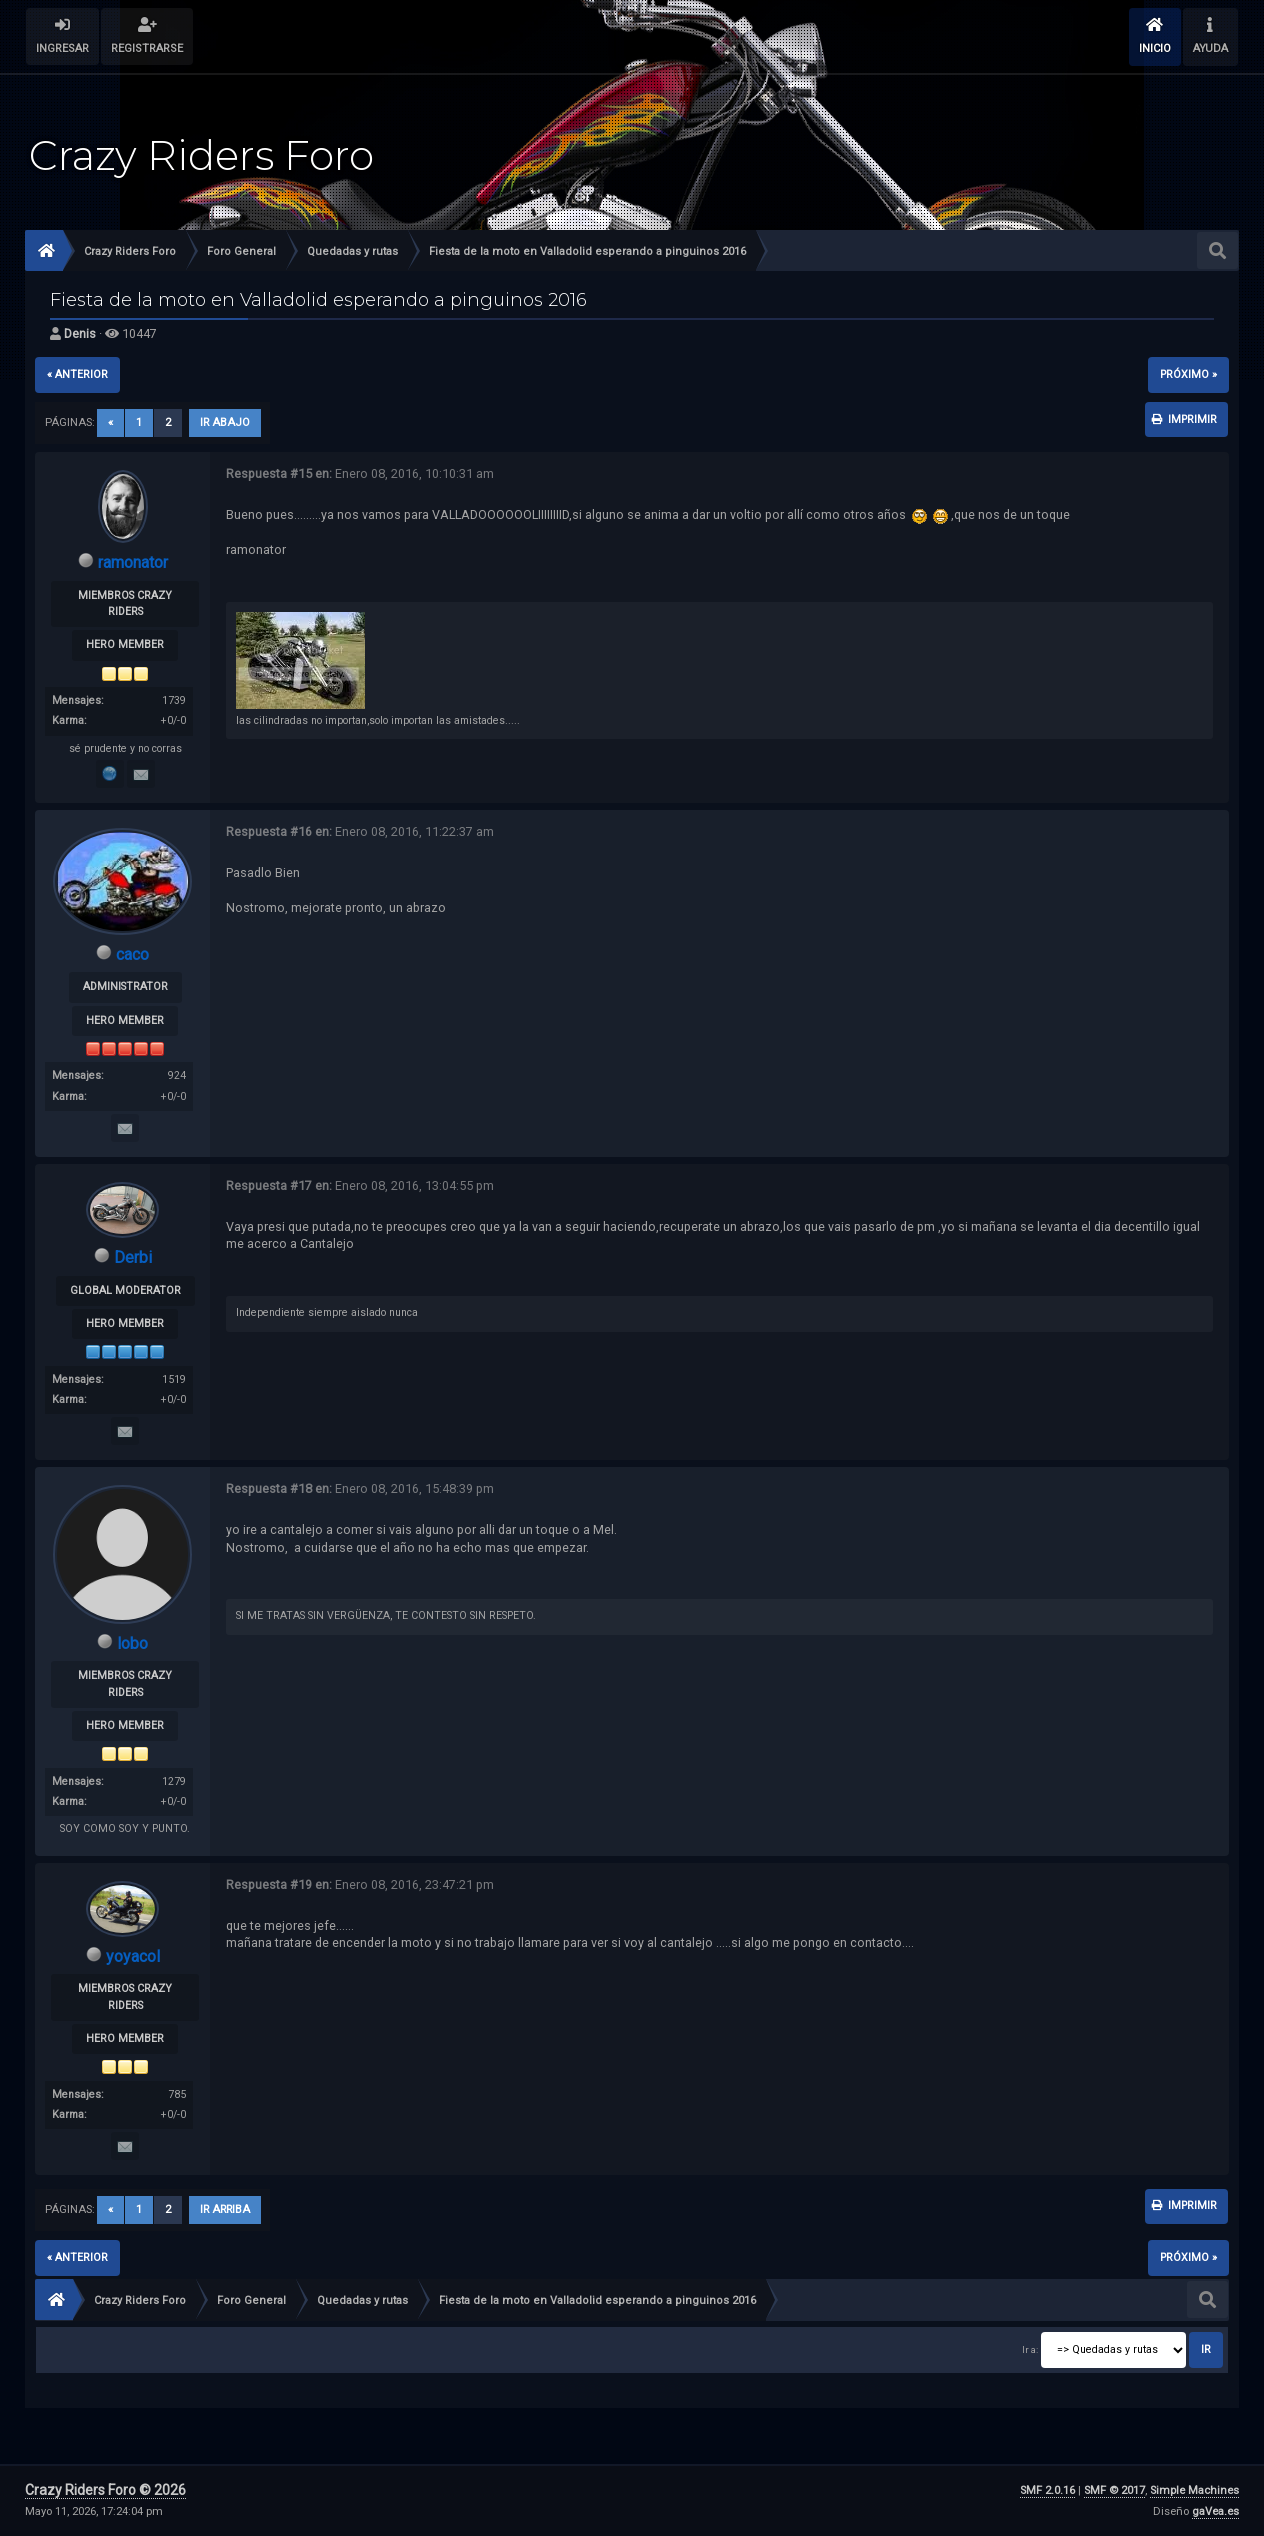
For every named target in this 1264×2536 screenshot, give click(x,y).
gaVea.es (1215, 2511)
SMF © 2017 (1114, 2490)
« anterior (77, 374)
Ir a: (1030, 2349)
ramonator (133, 562)
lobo (132, 1643)
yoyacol (133, 1956)
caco (132, 954)
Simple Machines (1194, 2490)
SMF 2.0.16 (1047, 2490)
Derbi (133, 1257)
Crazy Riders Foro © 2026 (105, 2490)
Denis (80, 333)
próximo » (1188, 374)
